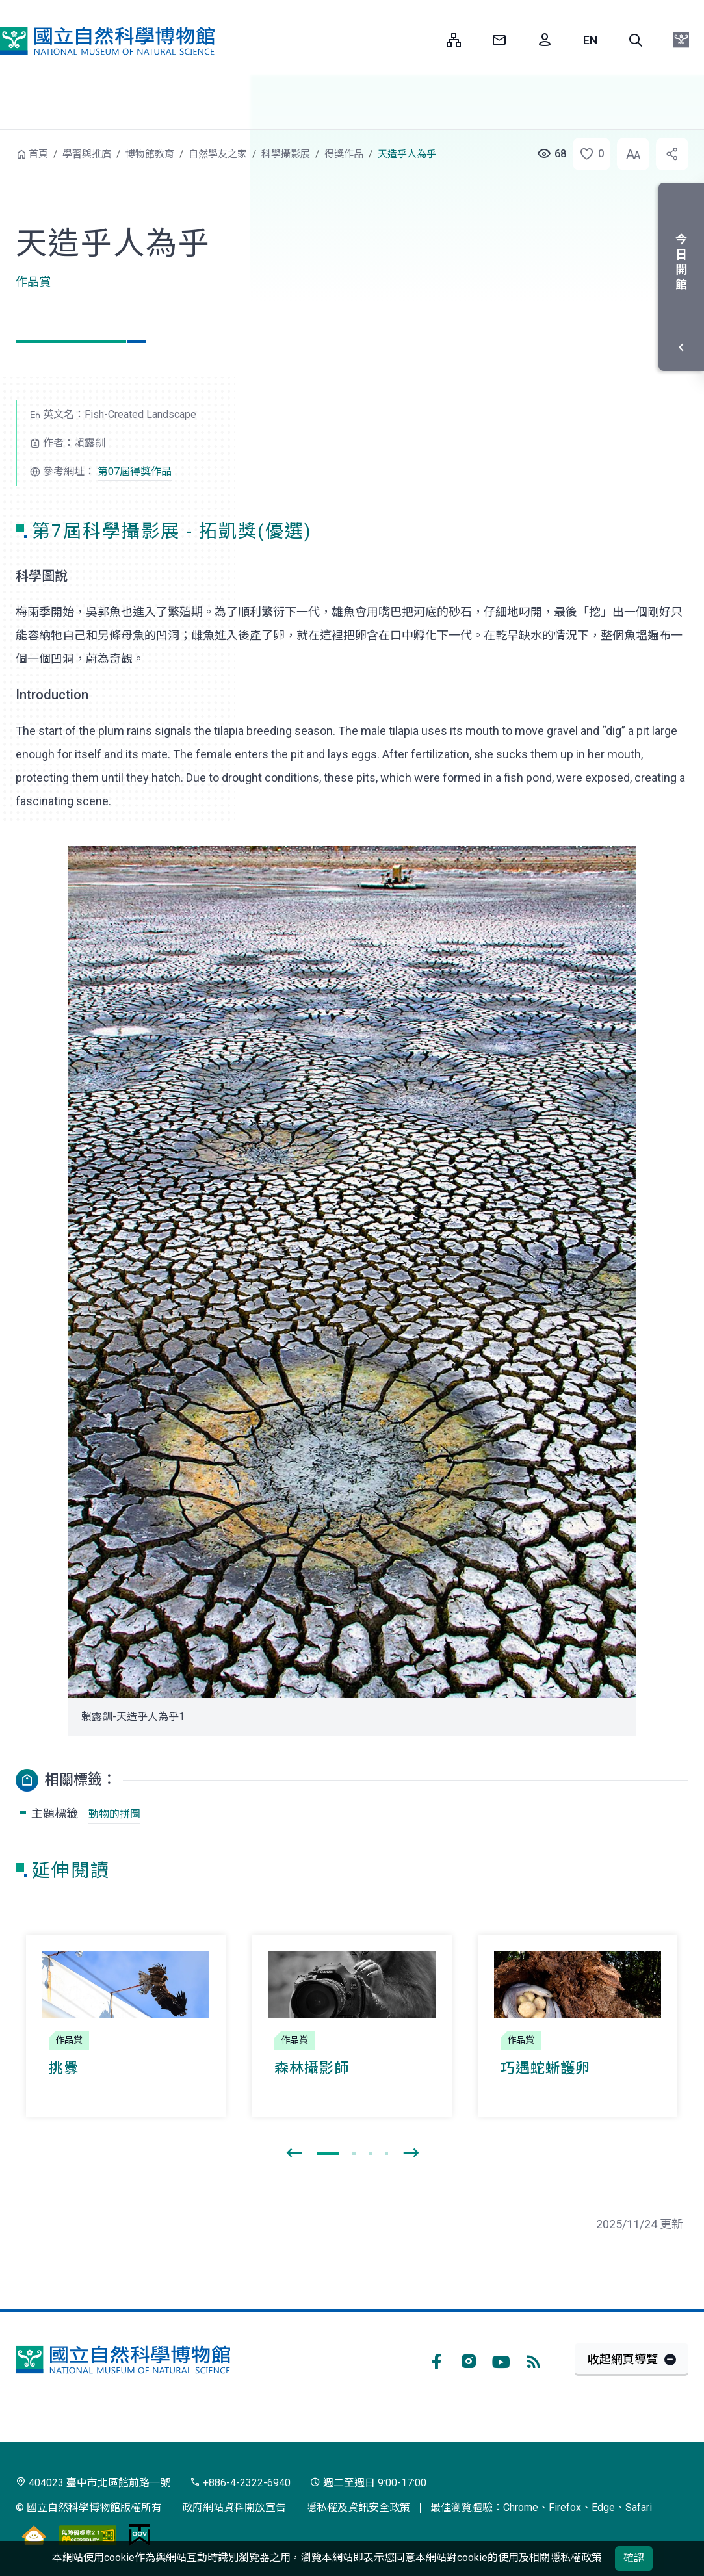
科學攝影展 (285, 154)
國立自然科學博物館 (107, 41)
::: (427, 40)
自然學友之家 (218, 154)
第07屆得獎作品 (135, 471)
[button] (636, 40)
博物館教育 (149, 154)
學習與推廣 (86, 154)
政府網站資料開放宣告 (234, 2507)
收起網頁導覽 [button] (623, 2359)
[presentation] (294, 2153)
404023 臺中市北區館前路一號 (93, 2483)
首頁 (38, 154)
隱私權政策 (576, 2557)
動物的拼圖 (114, 1814)
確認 (633, 2558)
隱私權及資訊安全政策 (358, 2507)
